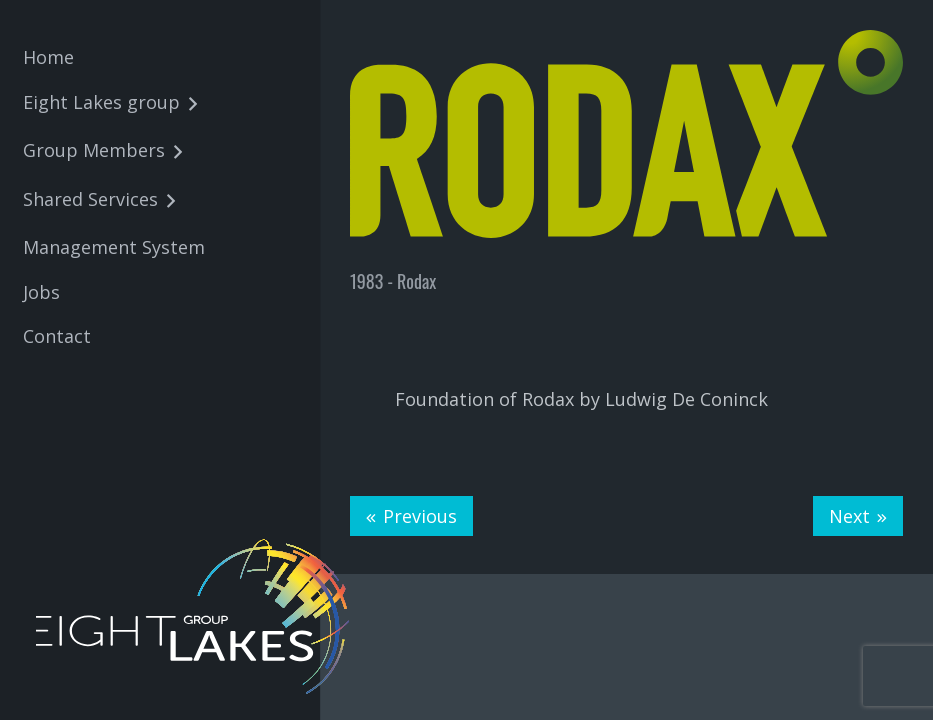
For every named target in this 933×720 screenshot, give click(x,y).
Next (849, 516)
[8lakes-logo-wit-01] (196, 617)
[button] (188, 105)
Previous (420, 516)
